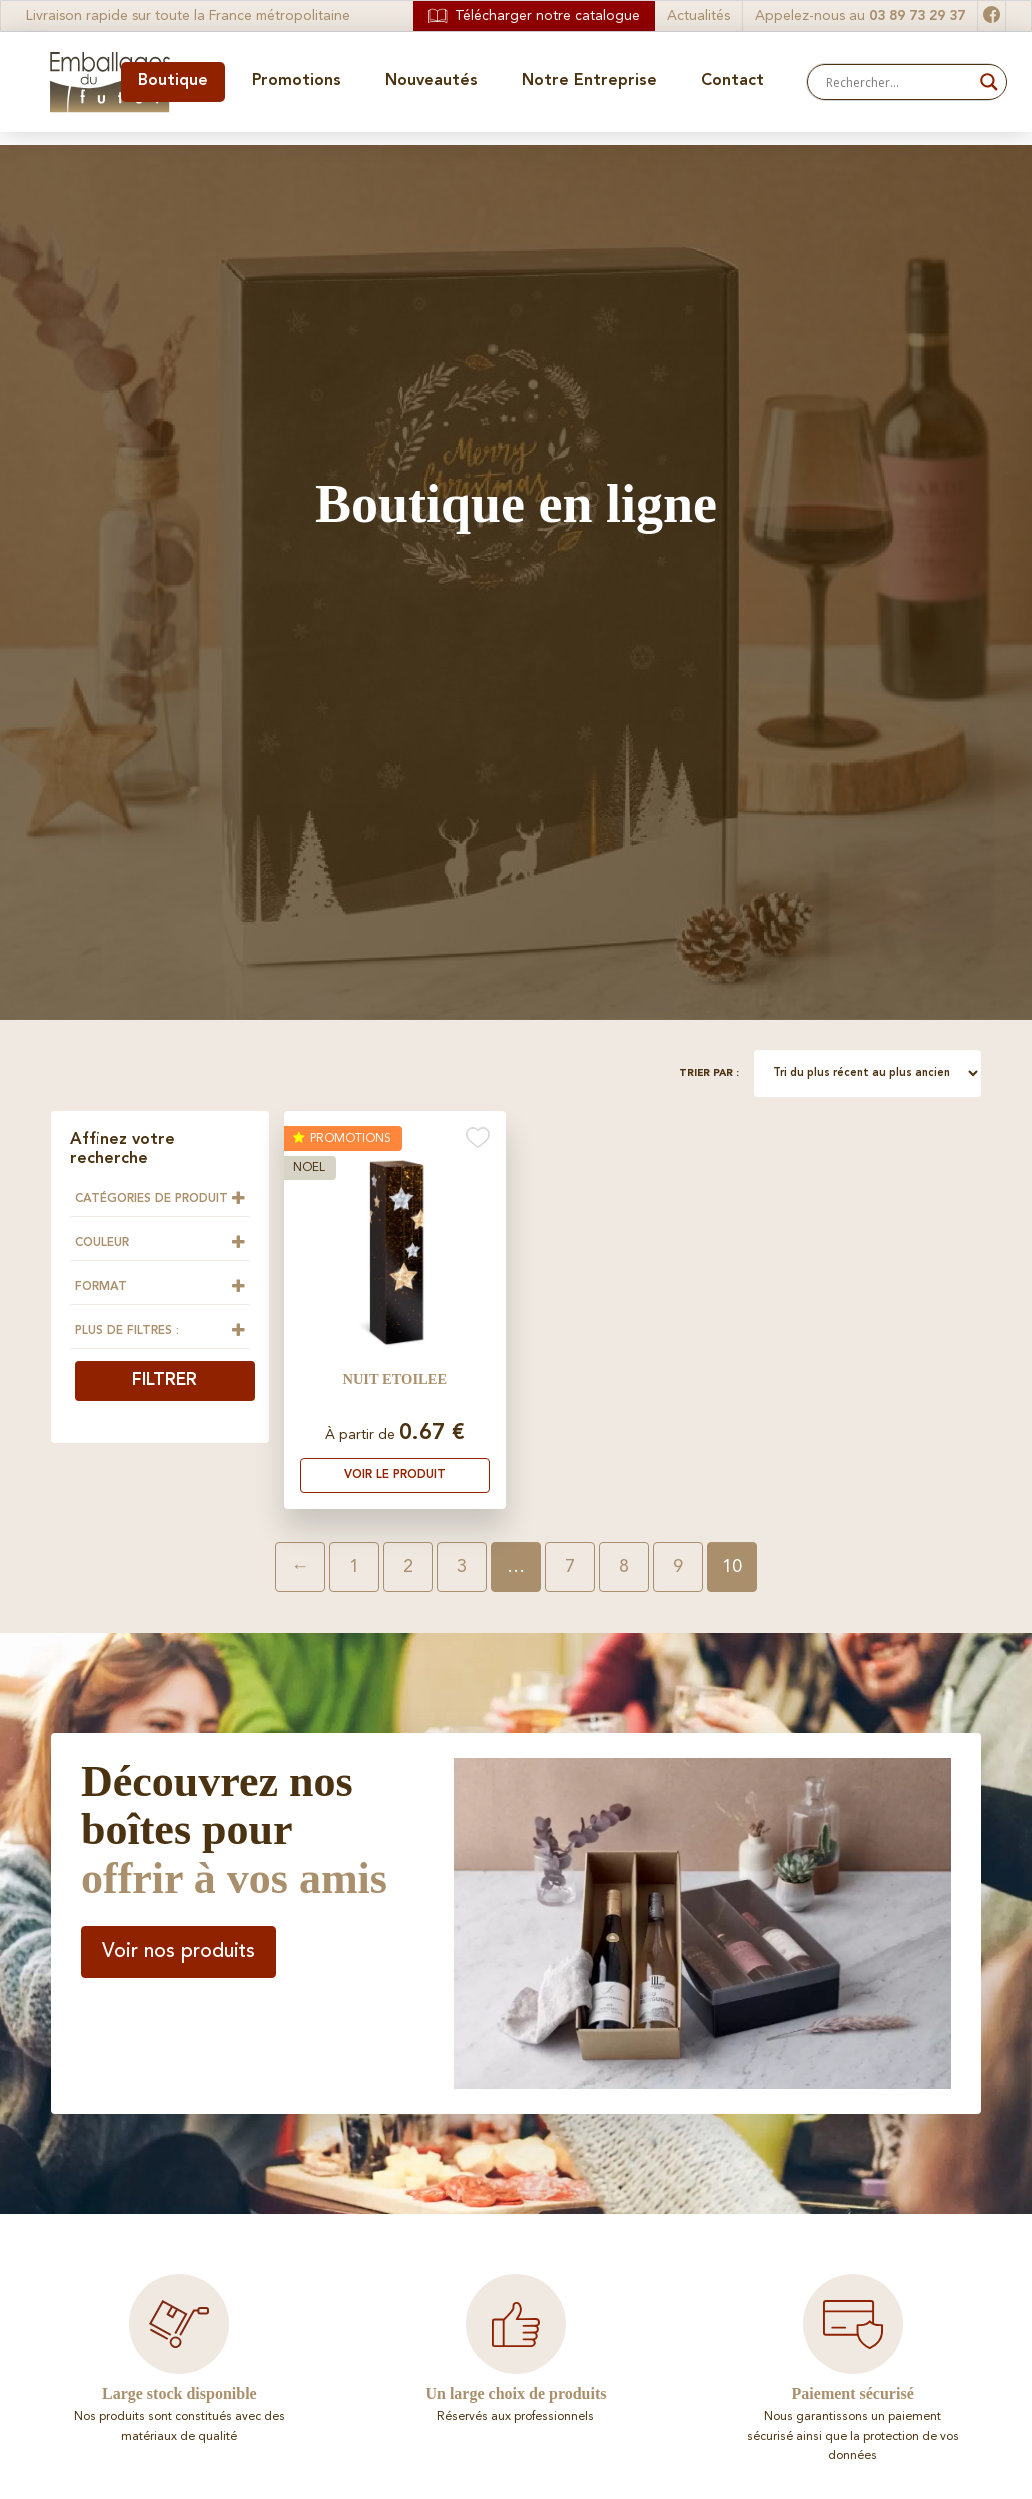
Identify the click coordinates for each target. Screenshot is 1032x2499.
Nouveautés (431, 81)
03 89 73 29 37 (917, 16)
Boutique (173, 81)
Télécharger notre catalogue (534, 16)
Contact (732, 81)
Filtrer (164, 1380)
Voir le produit (395, 1475)
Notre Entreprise (589, 81)
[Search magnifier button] (989, 82)
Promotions (296, 81)
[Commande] (867, 1073)
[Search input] (898, 82)
